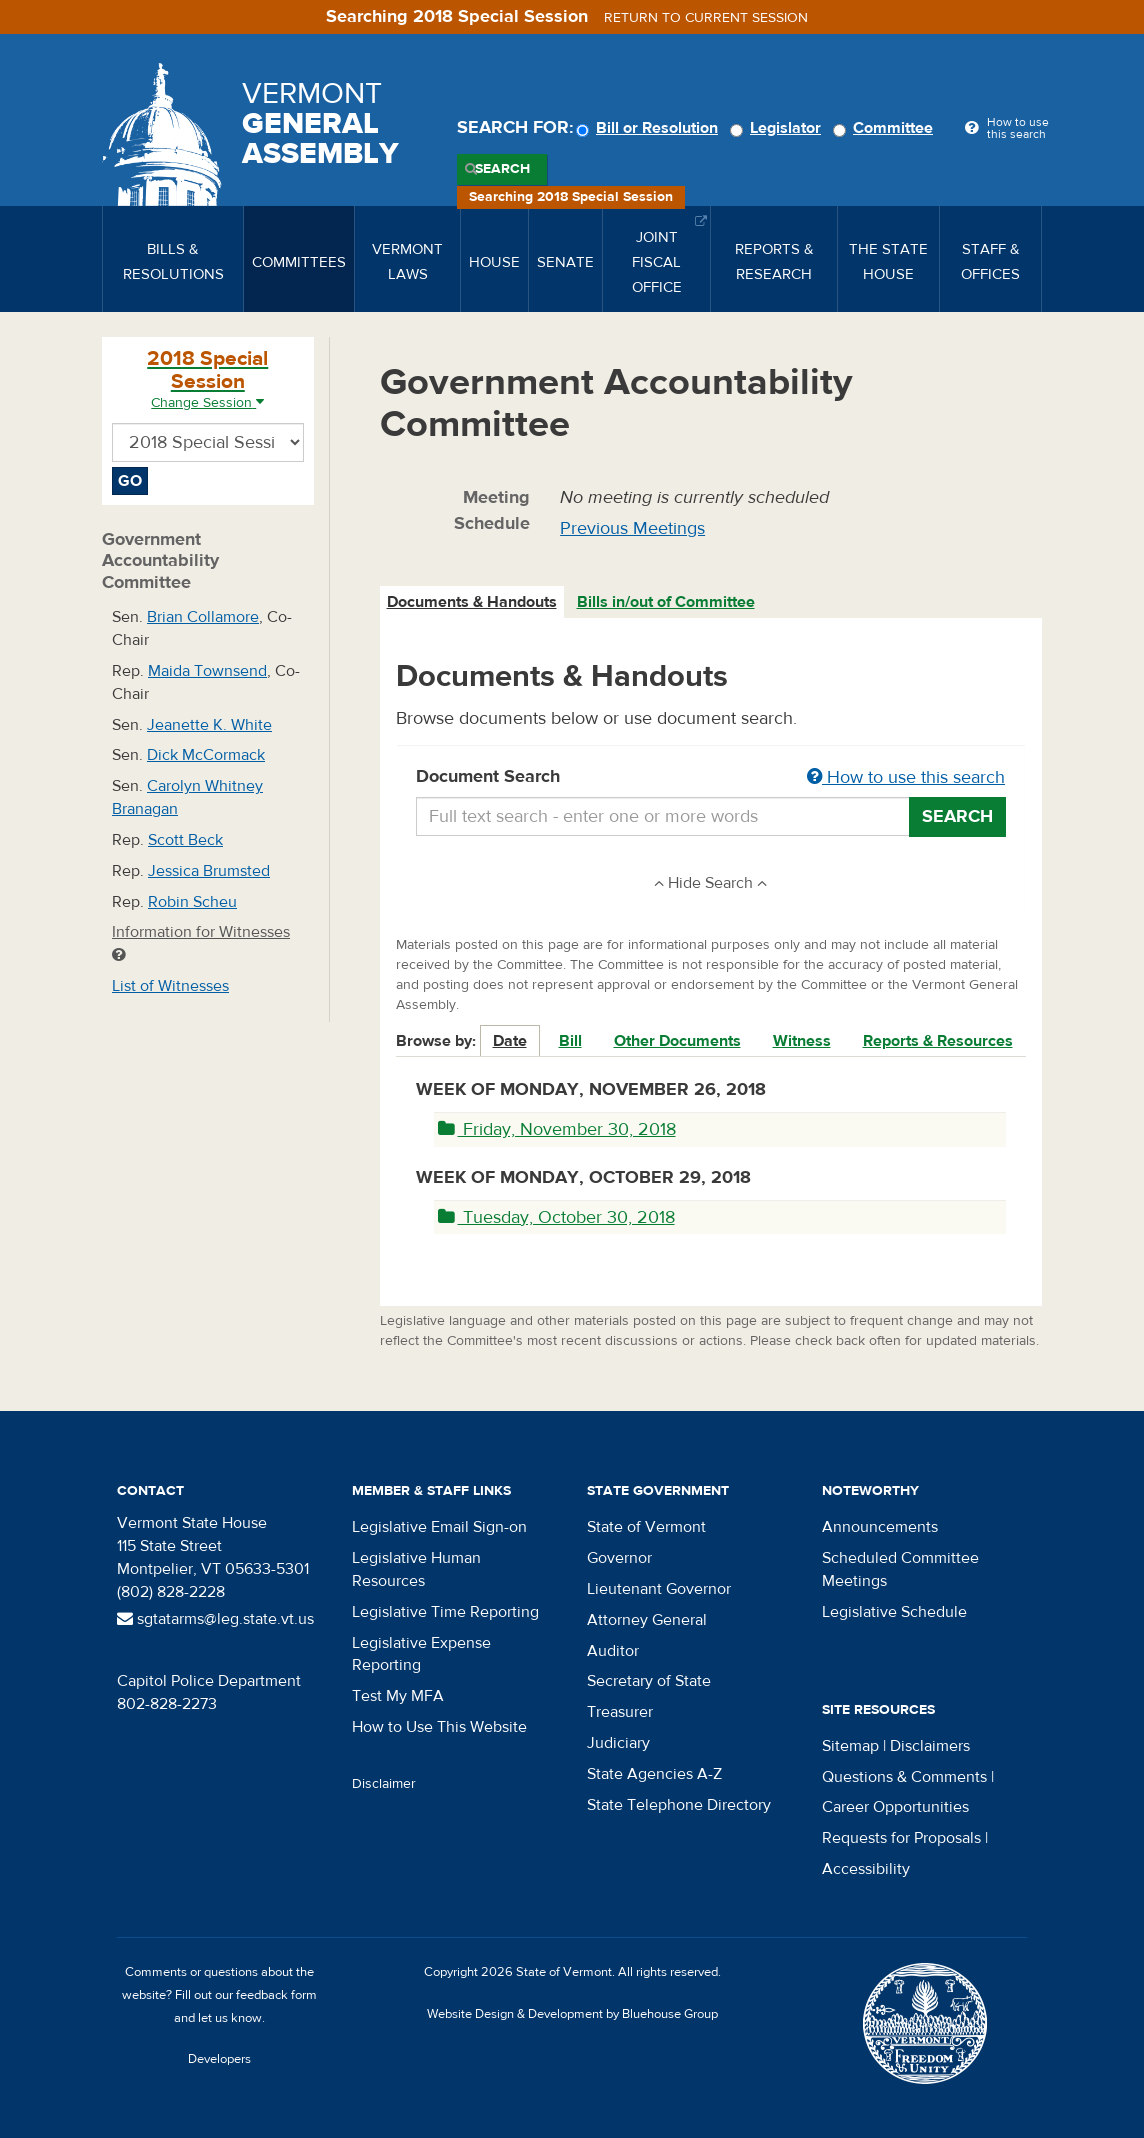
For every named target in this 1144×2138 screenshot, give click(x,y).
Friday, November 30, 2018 (557, 1129)
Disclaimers (930, 1746)
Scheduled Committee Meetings (900, 1569)
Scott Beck (185, 840)
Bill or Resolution (650, 128)
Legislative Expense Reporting (421, 1654)
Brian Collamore (203, 617)
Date (510, 1041)
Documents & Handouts (472, 602)
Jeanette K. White (209, 725)
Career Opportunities (895, 1807)
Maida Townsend (207, 671)
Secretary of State (649, 1681)
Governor (619, 1558)
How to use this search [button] (906, 777)
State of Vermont (646, 1527)
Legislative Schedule (894, 1612)
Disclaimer (384, 1784)
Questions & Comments (904, 1777)
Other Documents (677, 1041)
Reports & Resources (938, 1041)
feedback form (276, 1995)
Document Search (711, 778)
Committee (886, 128)
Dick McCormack (206, 755)
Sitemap (850, 1746)
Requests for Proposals (901, 1838)
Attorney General (647, 1620)
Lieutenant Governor (659, 1589)
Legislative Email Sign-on (439, 1527)
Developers (219, 2059)
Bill (570, 1041)
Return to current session (706, 18)
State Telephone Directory (679, 1805)
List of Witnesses (170, 986)
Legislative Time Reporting (445, 1612)
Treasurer (620, 1712)
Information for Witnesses (201, 942)
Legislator (778, 128)
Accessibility (866, 1869)
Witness (802, 1041)
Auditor (613, 1651)
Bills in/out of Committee (666, 602)
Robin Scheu (192, 902)
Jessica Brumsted (209, 871)
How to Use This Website (439, 1727)
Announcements (880, 1527)
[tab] (473, 602)
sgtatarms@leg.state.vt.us (215, 1619)
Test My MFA (398, 1696)
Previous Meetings (632, 528)
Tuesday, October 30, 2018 (556, 1217)
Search (502, 169)
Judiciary (618, 1743)
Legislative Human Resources (416, 1569)
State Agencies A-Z (654, 1774)
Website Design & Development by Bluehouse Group (572, 2014)
